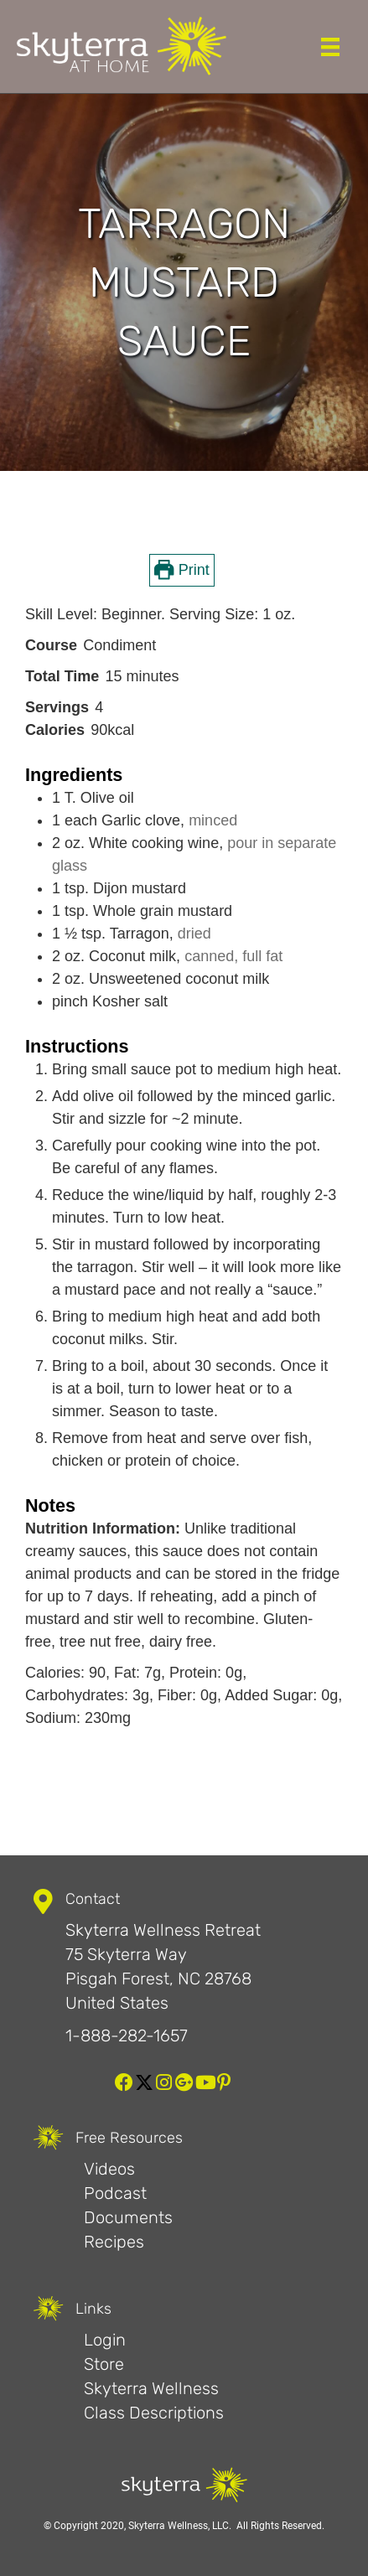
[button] (124, 2082)
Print (181, 569)
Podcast (115, 2193)
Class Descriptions (154, 2413)
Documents (128, 2217)
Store (104, 2364)
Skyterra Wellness (151, 2388)
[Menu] (330, 47)
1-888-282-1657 (126, 2035)
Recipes (114, 2242)
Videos (109, 2169)
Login (105, 2340)
